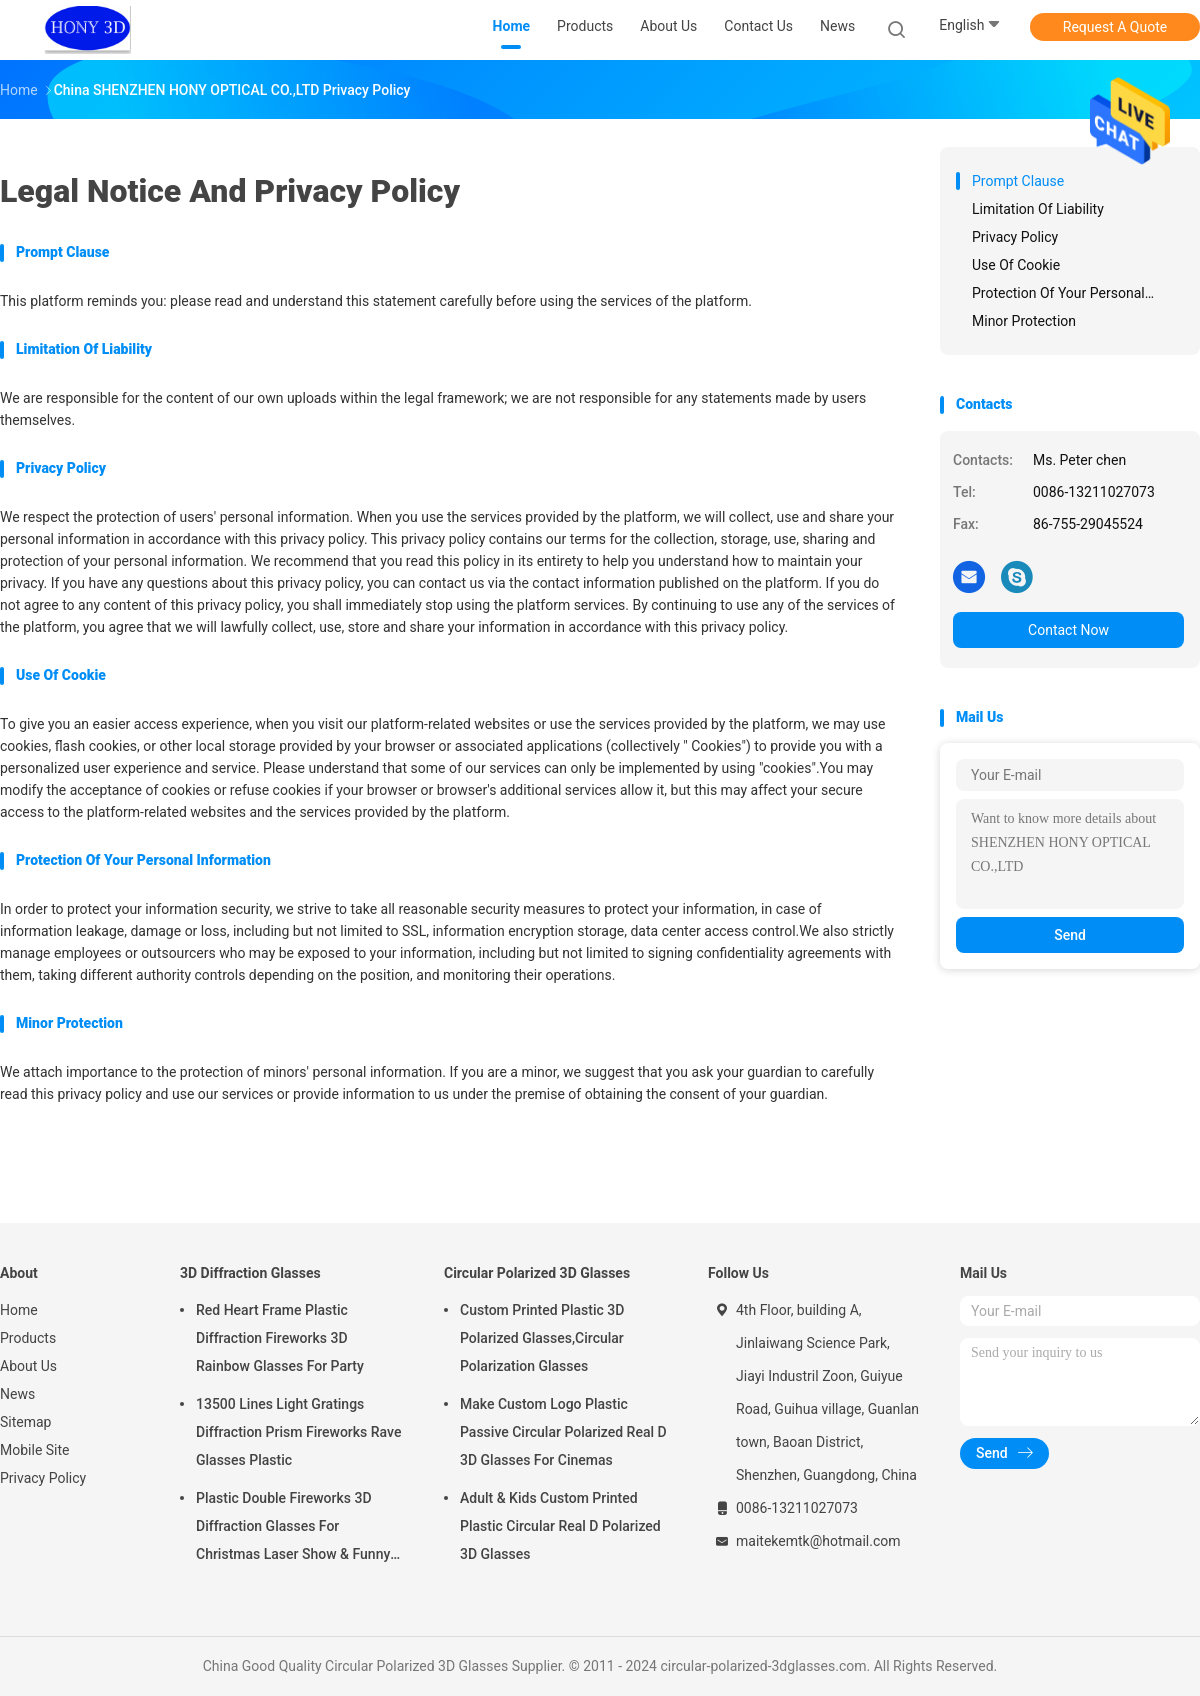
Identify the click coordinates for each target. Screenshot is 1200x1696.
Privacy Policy (43, 1478)
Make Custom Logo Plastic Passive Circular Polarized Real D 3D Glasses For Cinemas (563, 1432)
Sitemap (25, 1422)
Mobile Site (35, 1450)
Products (28, 1338)
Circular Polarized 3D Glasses (537, 1273)
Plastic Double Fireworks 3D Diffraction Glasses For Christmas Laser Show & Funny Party (293, 1529)
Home (19, 1310)
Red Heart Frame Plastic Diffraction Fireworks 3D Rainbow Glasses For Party (280, 1338)
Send (1070, 935)
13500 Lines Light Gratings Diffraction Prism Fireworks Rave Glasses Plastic (298, 1432)
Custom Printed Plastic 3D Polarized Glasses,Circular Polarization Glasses (542, 1338)
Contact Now (1068, 630)
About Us (28, 1366)
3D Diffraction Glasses (250, 1273)
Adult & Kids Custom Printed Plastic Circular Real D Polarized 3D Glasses (560, 1526)
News (17, 1394)
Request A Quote (1115, 27)
